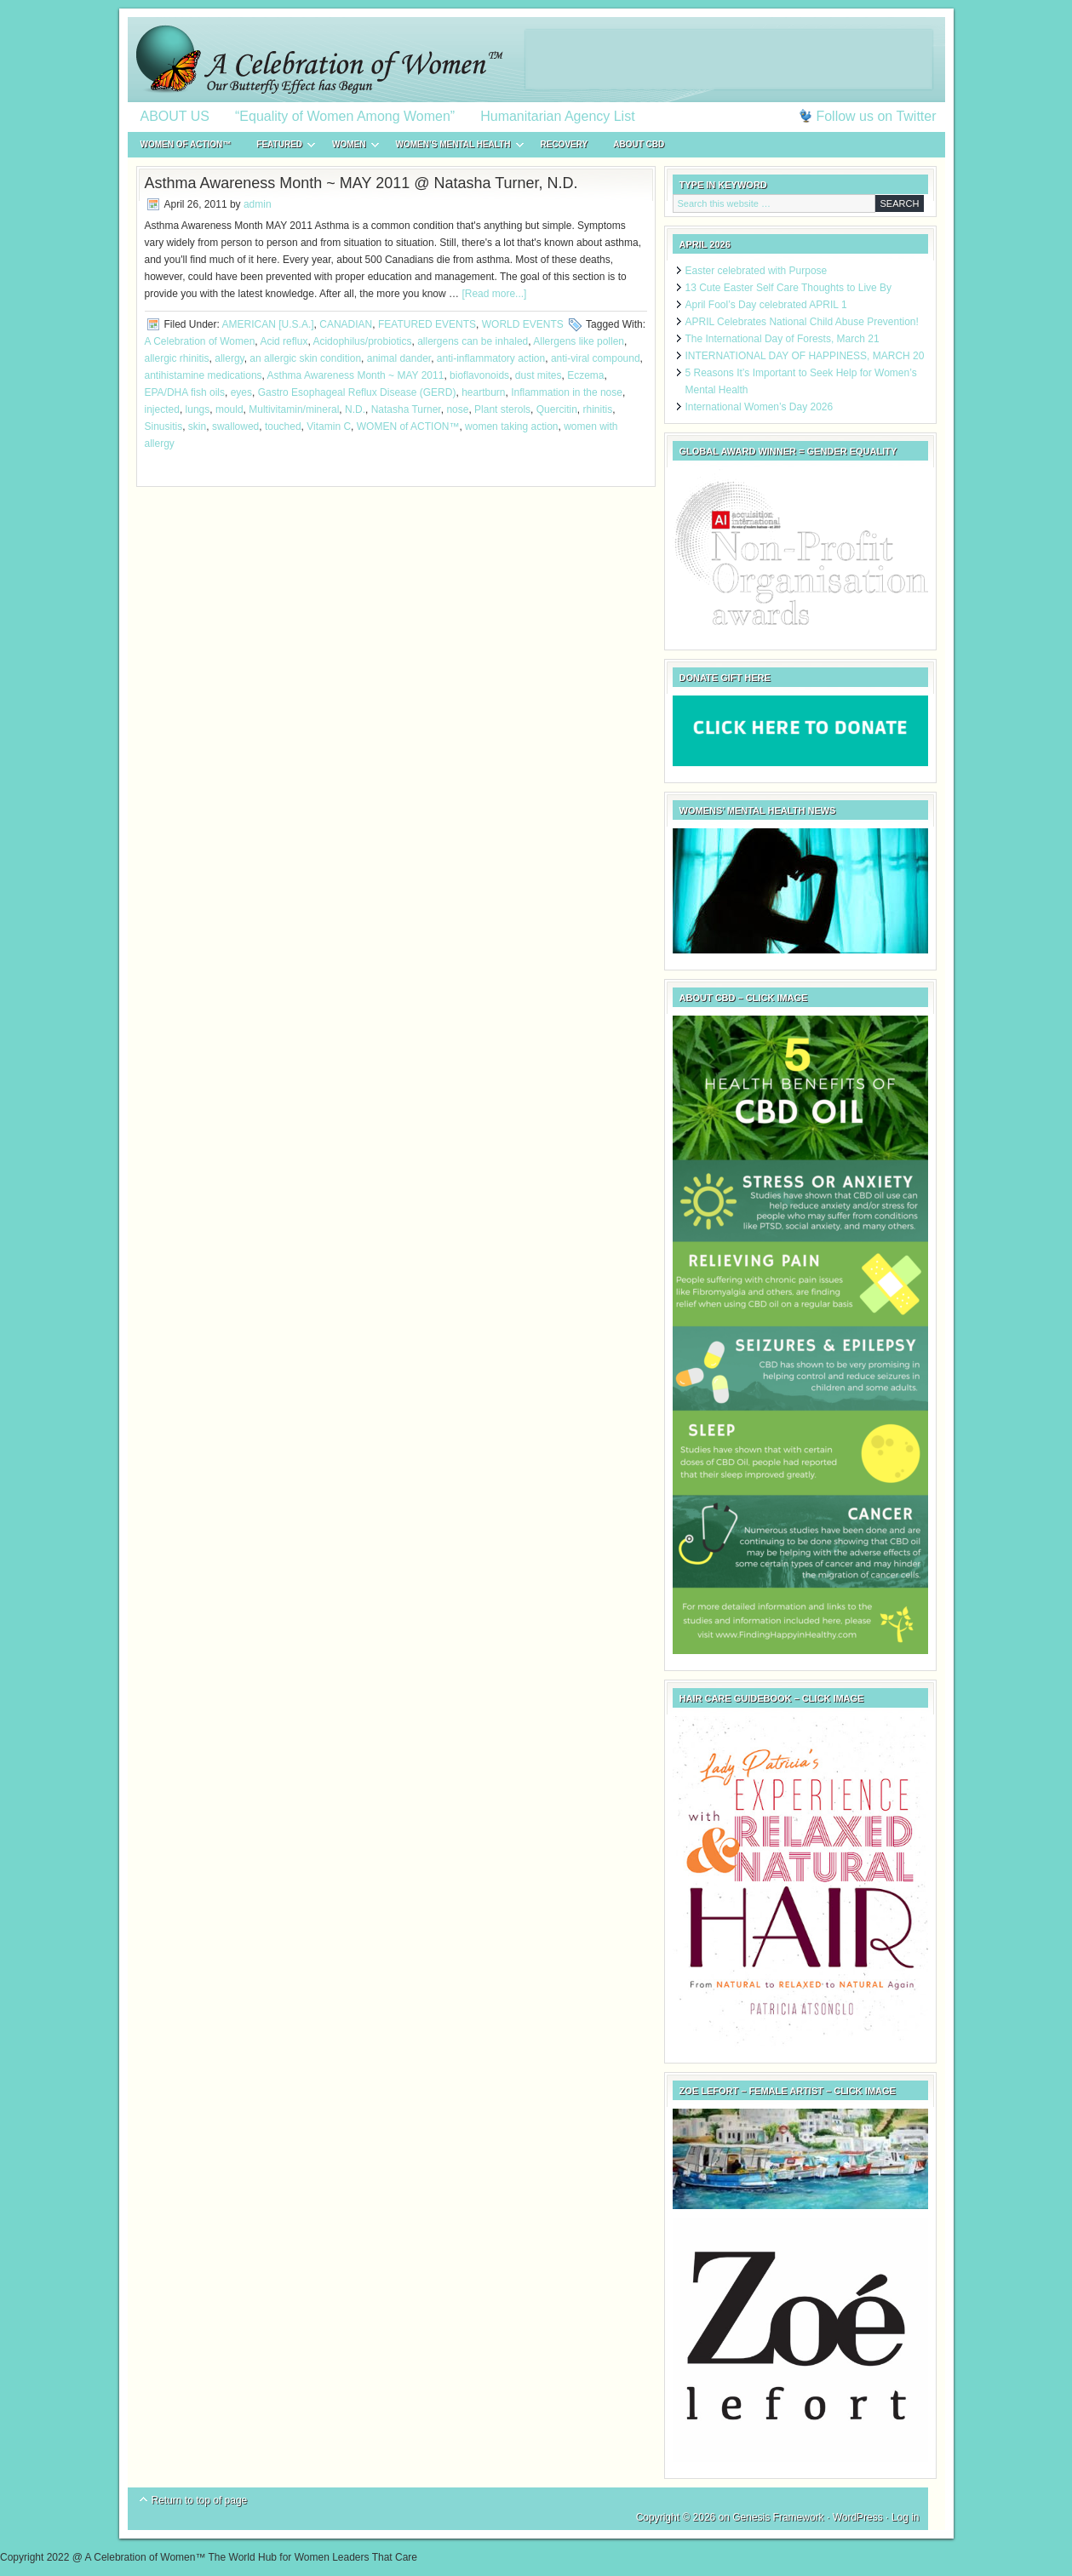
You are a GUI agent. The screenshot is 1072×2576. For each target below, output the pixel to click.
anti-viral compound (595, 358)
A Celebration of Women (200, 341)
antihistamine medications (203, 375)
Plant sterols (502, 409)
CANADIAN (345, 324)
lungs (198, 409)
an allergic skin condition (305, 358)
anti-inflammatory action (491, 358)
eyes (241, 392)
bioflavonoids (479, 375)
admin (258, 204)
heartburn (483, 392)
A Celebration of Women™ (536, 59)
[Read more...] (493, 294)
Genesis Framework (777, 2517)
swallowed (235, 426)
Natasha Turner (406, 409)
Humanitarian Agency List (557, 116)
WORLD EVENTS (523, 324)
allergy (229, 358)
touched (283, 426)
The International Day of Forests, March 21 (782, 339)
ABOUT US (175, 116)
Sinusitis (164, 426)
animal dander (399, 358)
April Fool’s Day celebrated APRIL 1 (766, 305)
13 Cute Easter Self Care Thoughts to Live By (788, 288)
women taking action (511, 426)
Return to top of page (200, 2500)
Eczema (585, 375)
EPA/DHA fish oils (185, 392)
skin (197, 426)
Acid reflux (283, 341)
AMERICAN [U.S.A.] (268, 324)
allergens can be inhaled (472, 341)
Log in (905, 2517)
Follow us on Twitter (876, 116)
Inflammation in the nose (566, 392)
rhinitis (597, 409)
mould (229, 409)
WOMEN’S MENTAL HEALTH (453, 147)
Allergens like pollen (578, 341)
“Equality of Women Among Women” (345, 116)
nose (457, 409)
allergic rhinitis (177, 358)
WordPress (858, 2517)
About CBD (638, 144)
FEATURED (279, 147)
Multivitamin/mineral (294, 409)
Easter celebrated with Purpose (756, 271)
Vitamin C (329, 426)
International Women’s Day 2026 (759, 407)
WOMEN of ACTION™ (186, 144)
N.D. (355, 409)
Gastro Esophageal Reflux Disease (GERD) (357, 392)
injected (162, 409)
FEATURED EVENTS (427, 324)
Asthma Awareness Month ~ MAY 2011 (355, 375)
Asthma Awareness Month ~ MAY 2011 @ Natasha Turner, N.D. (361, 183)
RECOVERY (564, 144)
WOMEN (348, 147)
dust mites (538, 375)
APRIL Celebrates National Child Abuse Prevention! (802, 322)
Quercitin (556, 409)
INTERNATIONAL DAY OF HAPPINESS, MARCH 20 (805, 356)
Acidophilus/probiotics (361, 341)
